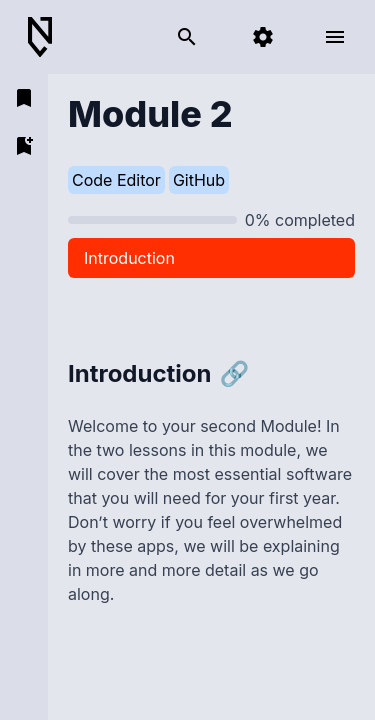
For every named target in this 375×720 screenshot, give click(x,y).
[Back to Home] (48, 37)
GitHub (199, 180)
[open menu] (335, 37)
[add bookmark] (24, 146)
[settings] (263, 37)
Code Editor (116, 180)
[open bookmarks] (24, 98)
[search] (187, 37)
